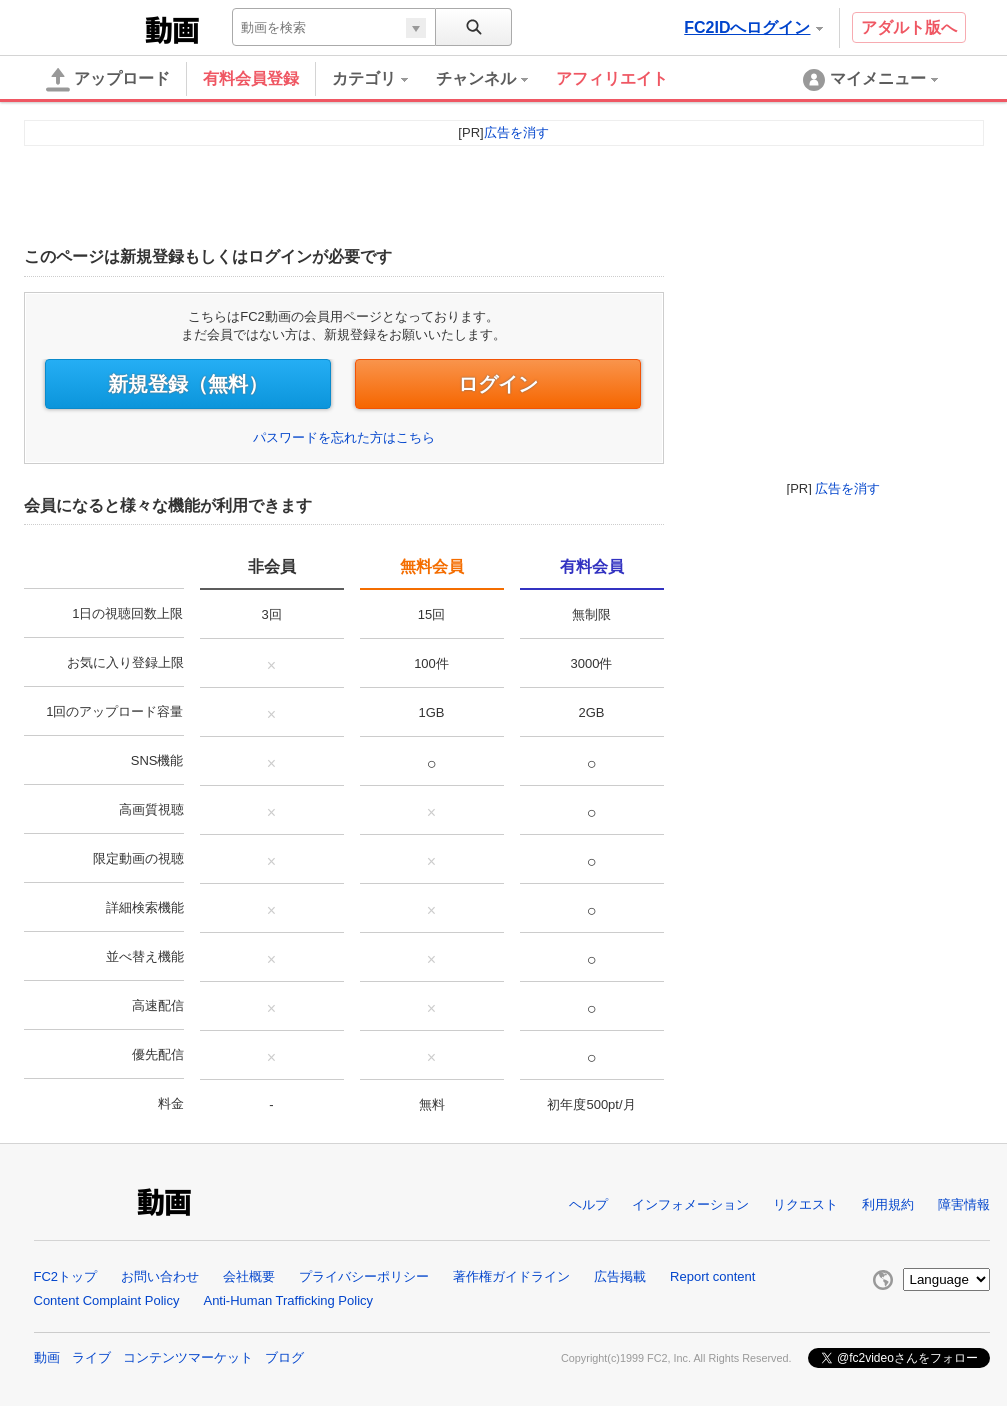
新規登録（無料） (188, 384)
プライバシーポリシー (364, 1276)
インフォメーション (690, 1204)
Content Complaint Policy (107, 1300)
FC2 (91, 28)
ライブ (91, 1357)
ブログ (284, 1357)
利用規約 (888, 1204)
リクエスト (805, 1204)
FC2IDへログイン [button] (753, 27)
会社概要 (249, 1276)
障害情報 (964, 1204)
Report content (712, 1276)
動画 (47, 1357)
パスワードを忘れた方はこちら (344, 437)
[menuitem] (384, 79)
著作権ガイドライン (511, 1276)
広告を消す (847, 488)
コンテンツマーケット (188, 1357)
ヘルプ (588, 1204)
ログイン (498, 384)
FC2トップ (66, 1276)
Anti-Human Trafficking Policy (288, 1300)
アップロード (108, 80)
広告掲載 (620, 1276)
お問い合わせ (160, 1276)
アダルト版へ (909, 27)
